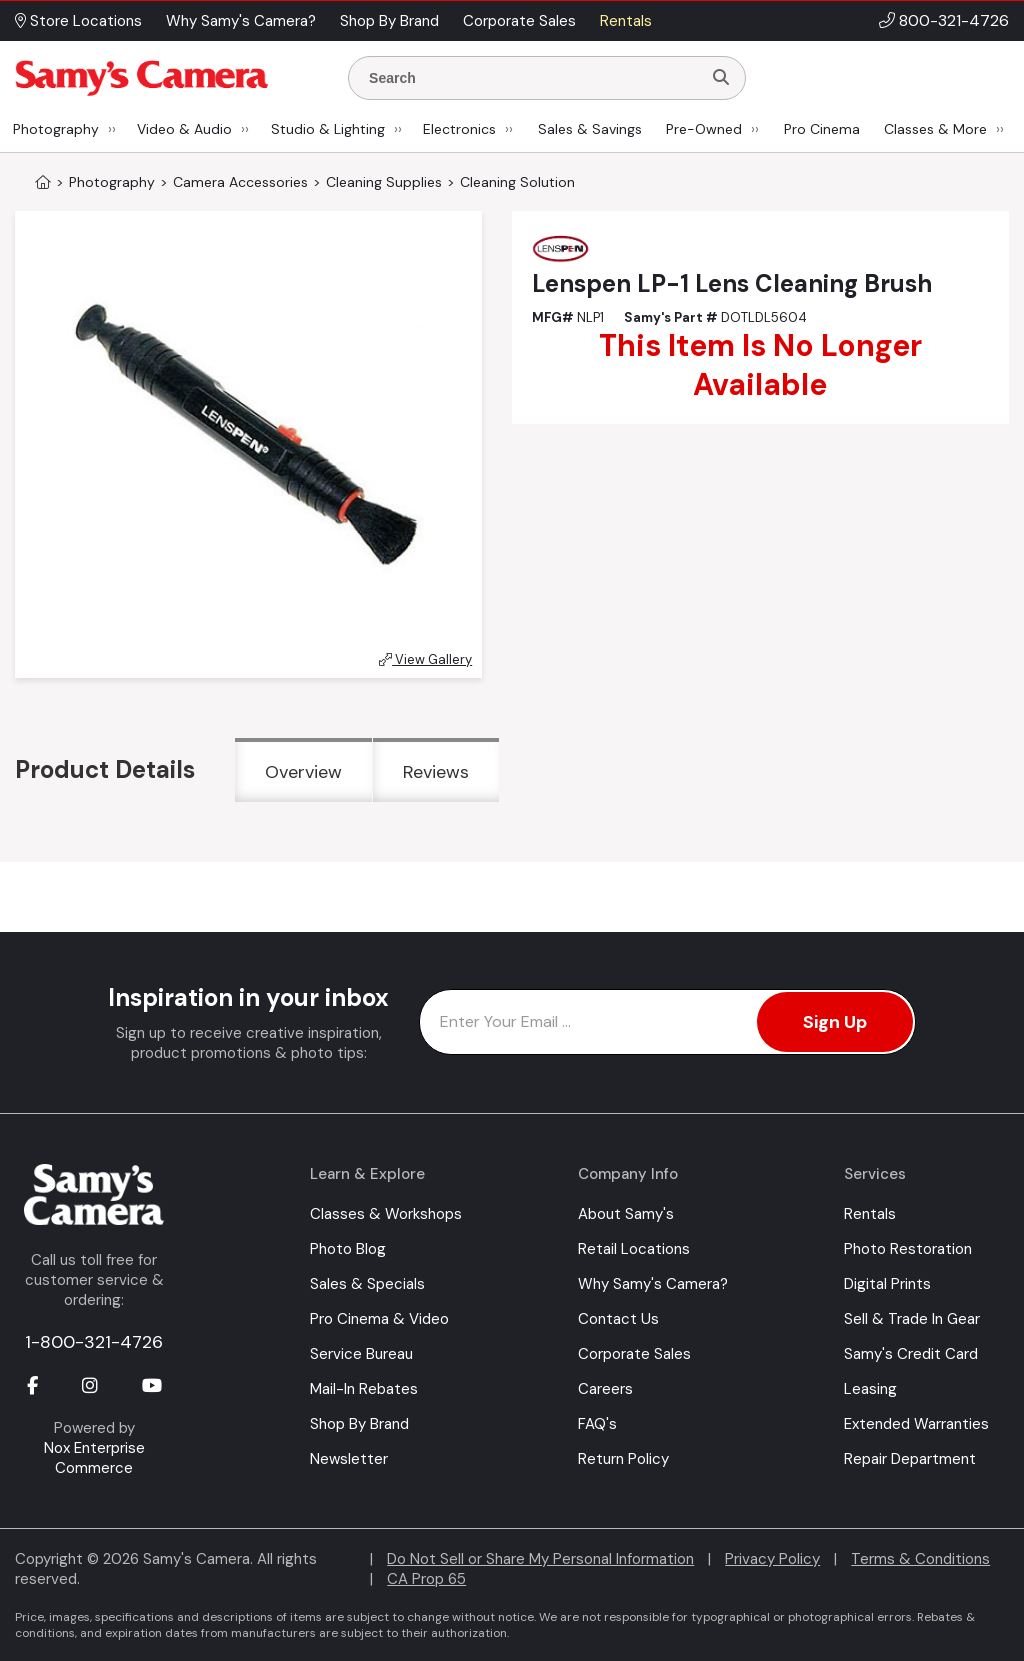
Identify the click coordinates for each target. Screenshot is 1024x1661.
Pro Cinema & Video (379, 1319)
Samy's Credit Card (911, 1354)
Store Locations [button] (78, 21)
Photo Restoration (908, 1249)
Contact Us (618, 1319)
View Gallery (425, 659)
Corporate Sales (634, 1354)
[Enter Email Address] (667, 1022)
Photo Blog (348, 1249)
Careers (605, 1389)
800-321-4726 (954, 20)
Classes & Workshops (386, 1214)
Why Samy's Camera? (653, 1284)
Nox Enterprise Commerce (94, 1458)
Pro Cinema (822, 129)
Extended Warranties (916, 1424)
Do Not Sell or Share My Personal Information (540, 1559)
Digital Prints (887, 1284)
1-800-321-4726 (94, 1342)
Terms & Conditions (920, 1559)
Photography (56, 129)
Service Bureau (361, 1354)
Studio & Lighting (328, 129)
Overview (303, 772)
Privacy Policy (772, 1559)
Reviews (436, 772)
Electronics (459, 129)
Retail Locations (634, 1249)
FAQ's (597, 1424)
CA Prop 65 (426, 1579)
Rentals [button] (626, 21)
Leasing (870, 1389)
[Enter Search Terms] (533, 78)
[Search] (721, 78)
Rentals (870, 1214)
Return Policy (623, 1459)
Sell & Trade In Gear (912, 1319)
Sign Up (835, 1022)
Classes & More (935, 129)
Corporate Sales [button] (519, 21)
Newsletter (349, 1459)
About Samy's (626, 1214)
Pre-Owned (704, 129)
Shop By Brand (359, 1424)
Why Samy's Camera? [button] (241, 21)
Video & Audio (184, 129)
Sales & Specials (367, 1284)
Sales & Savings (590, 129)
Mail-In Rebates (364, 1389)
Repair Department (910, 1459)
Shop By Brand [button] (389, 21)
